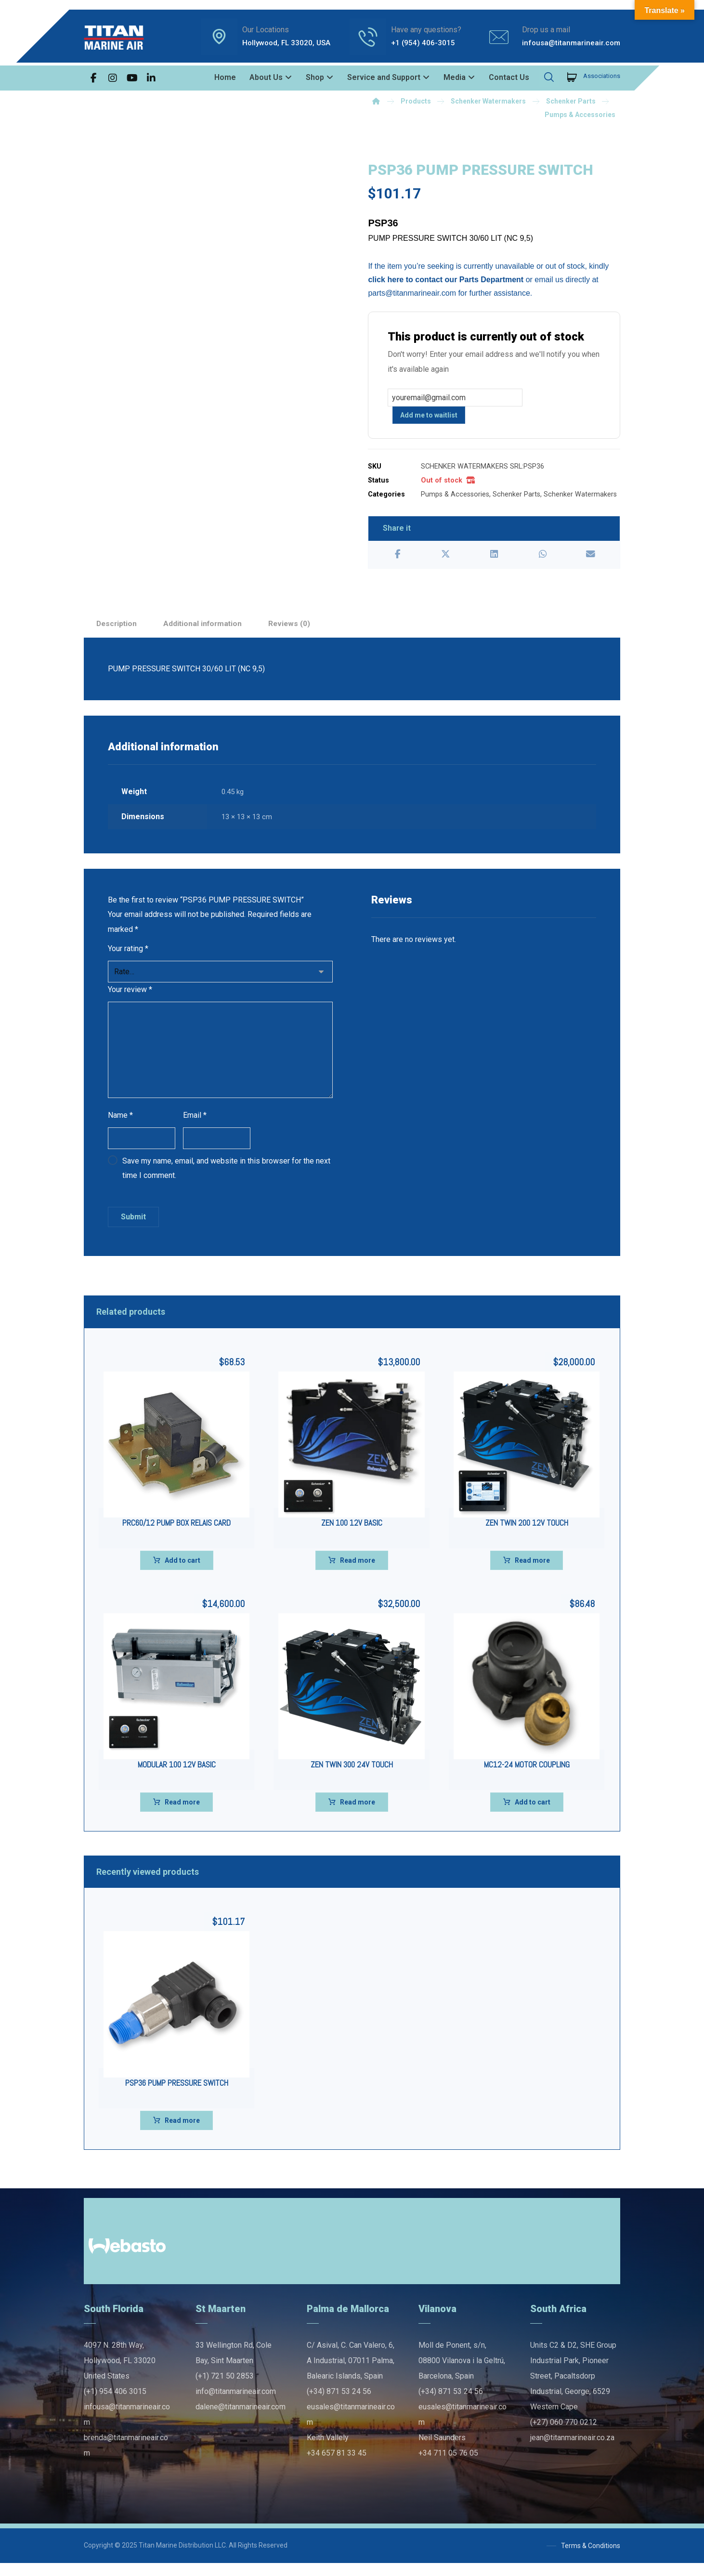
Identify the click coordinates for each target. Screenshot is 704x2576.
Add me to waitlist (428, 418)
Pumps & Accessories (455, 497)
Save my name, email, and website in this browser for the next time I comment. (226, 1180)
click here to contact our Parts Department (445, 281)
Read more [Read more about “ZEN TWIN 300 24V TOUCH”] (357, 1815)
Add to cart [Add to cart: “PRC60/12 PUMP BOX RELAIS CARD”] (182, 1573)
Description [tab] (117, 628)
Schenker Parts (516, 497)
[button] (93, 78)
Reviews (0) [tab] (294, 628)
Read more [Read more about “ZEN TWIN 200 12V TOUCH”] (532, 1573)
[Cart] (572, 76)
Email (195, 1126)
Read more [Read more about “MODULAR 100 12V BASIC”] (182, 1815)
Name (120, 1126)
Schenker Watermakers (580, 497)
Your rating (128, 957)
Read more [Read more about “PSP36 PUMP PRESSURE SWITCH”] (182, 2133)
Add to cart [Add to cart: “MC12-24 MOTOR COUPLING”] (532, 1815)
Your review (130, 999)
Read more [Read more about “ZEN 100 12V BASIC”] (357, 1573)
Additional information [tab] (205, 628)
